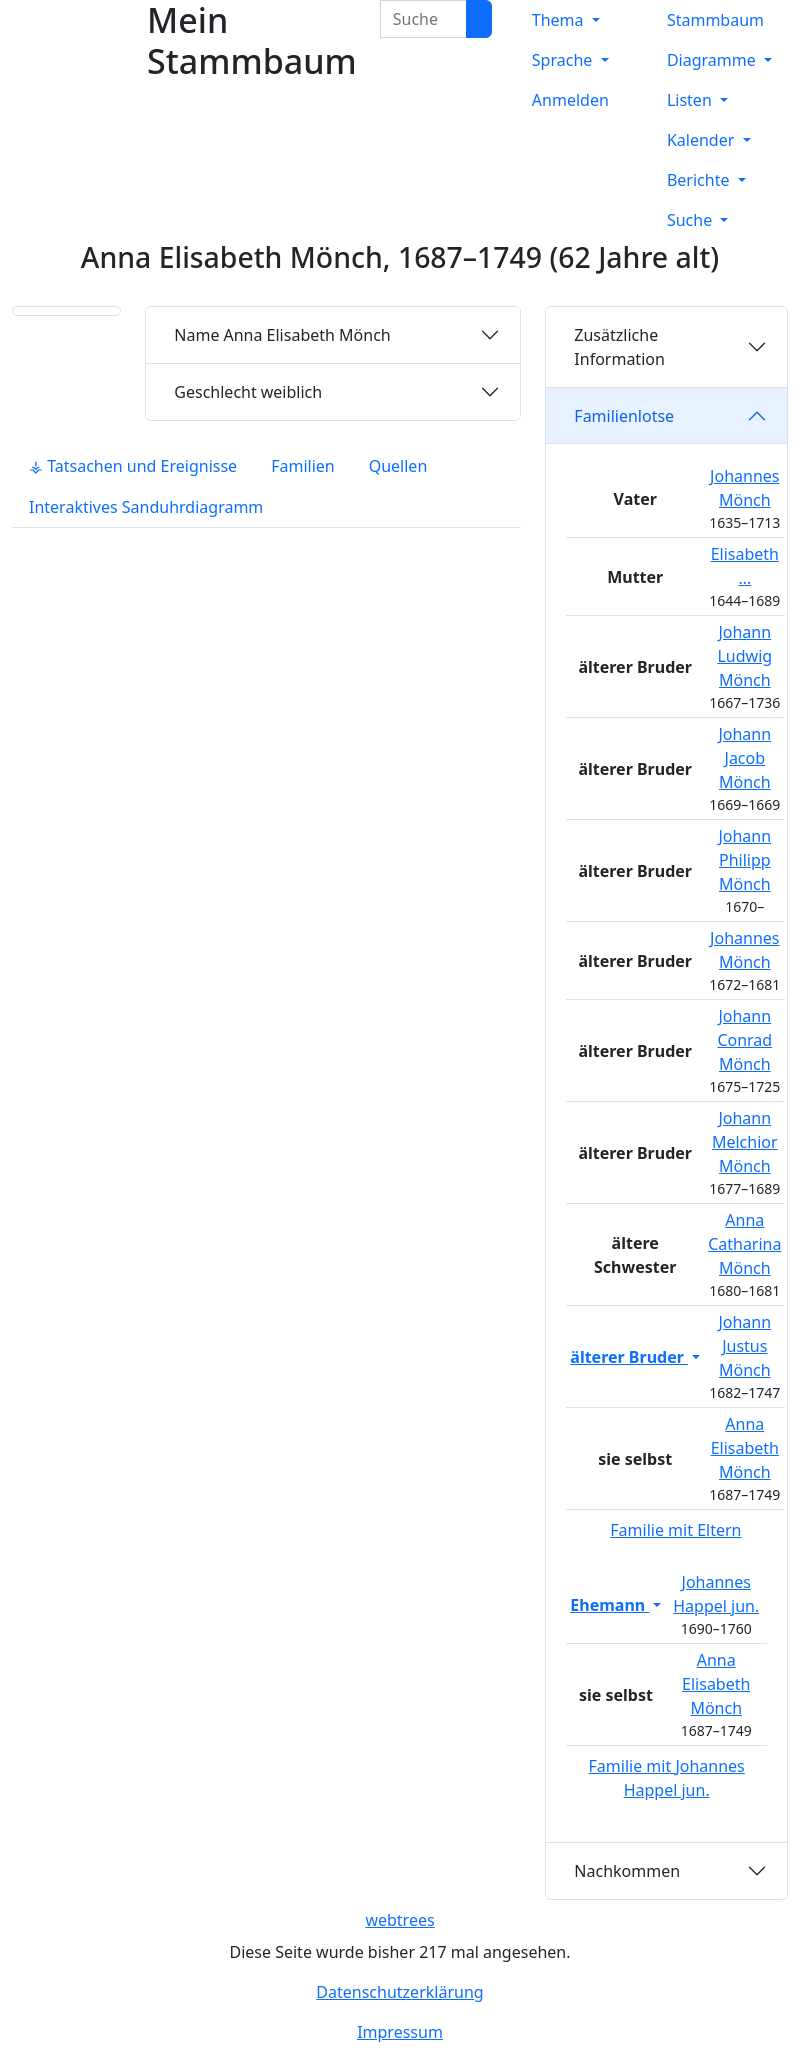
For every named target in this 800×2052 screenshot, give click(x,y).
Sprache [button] (564, 60)
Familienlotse (624, 416)
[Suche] (479, 19)
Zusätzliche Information (619, 347)
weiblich (248, 392)
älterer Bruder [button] (629, 1357)
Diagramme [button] (713, 60)
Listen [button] (691, 100)
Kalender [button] (703, 140)
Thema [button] (560, 20)
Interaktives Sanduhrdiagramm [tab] (146, 507)
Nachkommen (627, 1871)
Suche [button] (691, 220)
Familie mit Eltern (675, 1530)
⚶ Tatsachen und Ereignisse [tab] (133, 466)
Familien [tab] (303, 466)
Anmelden (570, 100)
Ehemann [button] (609, 1605)
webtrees (399, 1920)
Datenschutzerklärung (399, 1992)
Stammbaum (715, 20)
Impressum (400, 2032)
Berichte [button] (700, 180)
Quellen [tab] (398, 466)
